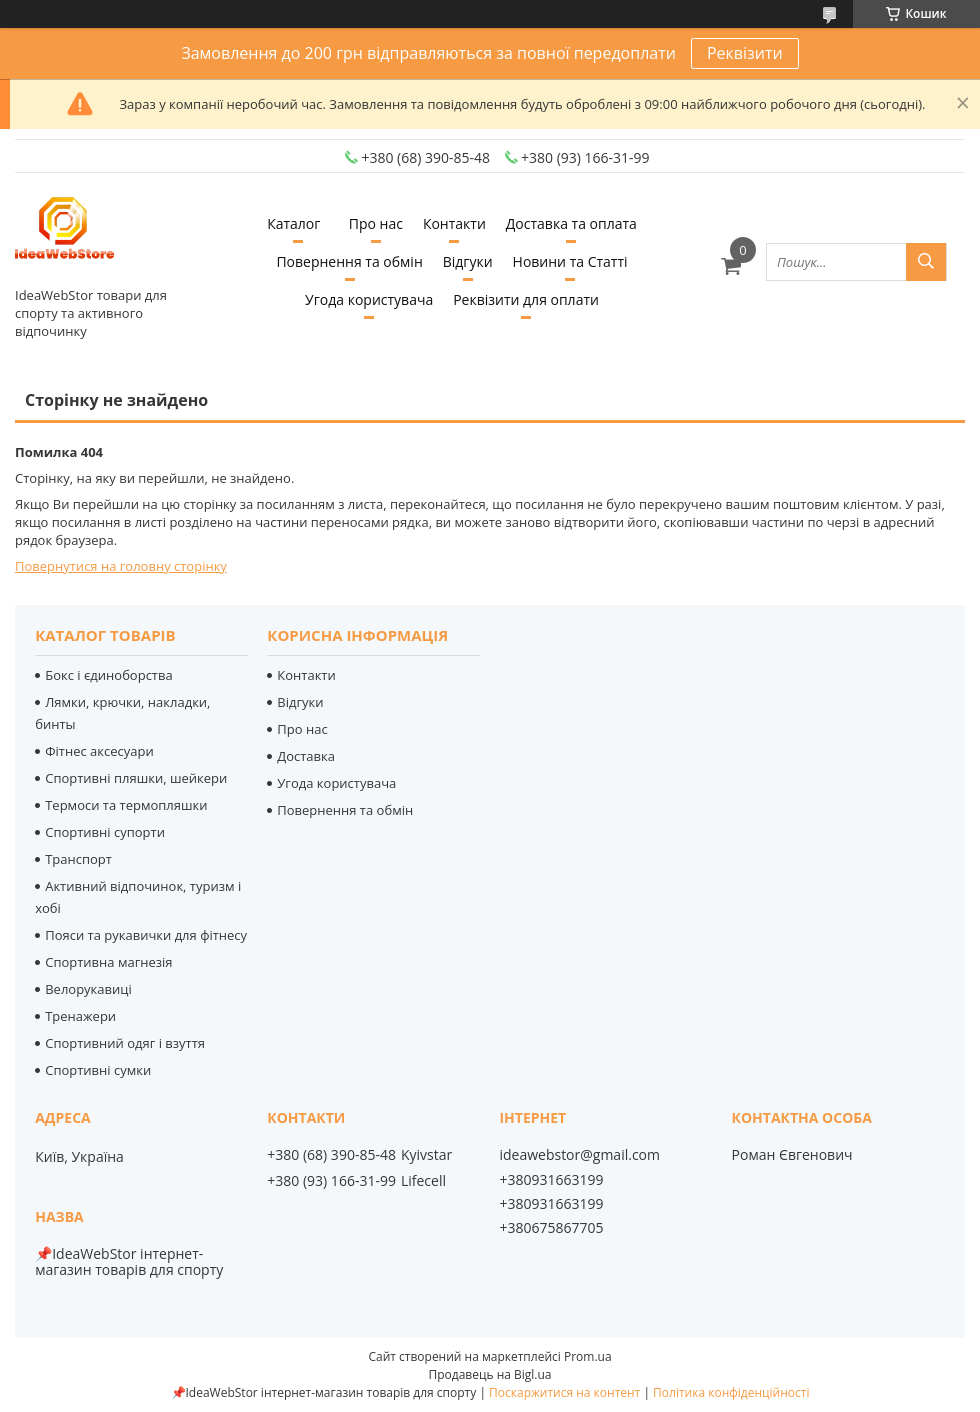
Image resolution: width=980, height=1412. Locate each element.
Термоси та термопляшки (126, 805)
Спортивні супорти (105, 832)
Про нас (376, 223)
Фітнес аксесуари (99, 751)
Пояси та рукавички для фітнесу (146, 935)
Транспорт (78, 859)
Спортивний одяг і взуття (125, 1043)
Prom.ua (588, 1356)
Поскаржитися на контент (564, 1392)
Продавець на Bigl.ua (489, 1374)
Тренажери (80, 1016)
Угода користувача (369, 299)
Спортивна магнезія (108, 962)
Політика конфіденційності (731, 1392)
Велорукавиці (88, 989)
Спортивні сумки (98, 1070)
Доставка (306, 756)
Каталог (293, 223)
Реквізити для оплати (526, 299)
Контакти (454, 223)
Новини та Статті (570, 261)
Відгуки (468, 261)
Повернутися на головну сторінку (121, 566)
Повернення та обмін (349, 261)
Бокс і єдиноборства (109, 675)
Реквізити (745, 53)
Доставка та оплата (571, 223)
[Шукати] (926, 262)
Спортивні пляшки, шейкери (136, 778)
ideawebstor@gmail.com (579, 1155)
